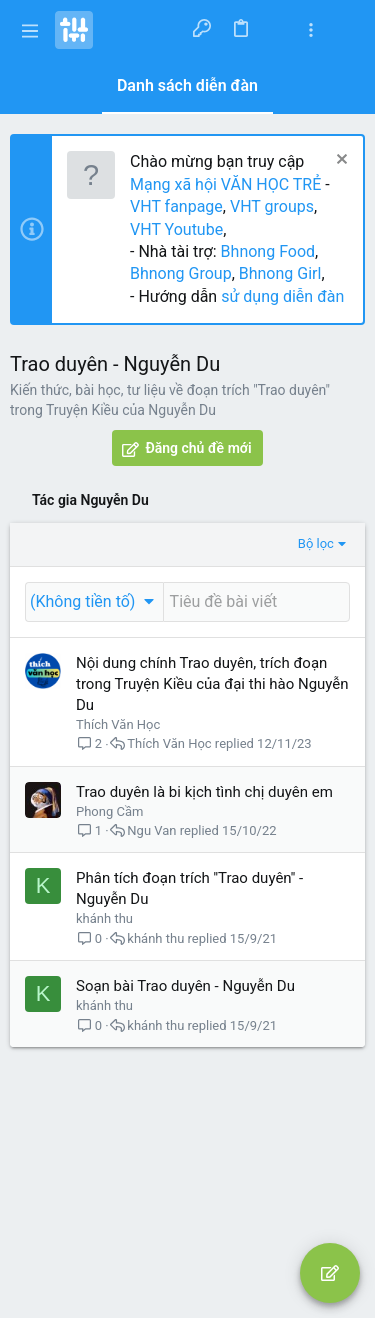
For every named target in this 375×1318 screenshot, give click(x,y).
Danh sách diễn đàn (187, 85)
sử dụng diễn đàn (280, 296)
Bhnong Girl (280, 273)
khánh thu (104, 918)
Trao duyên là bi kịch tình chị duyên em (204, 792)
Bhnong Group (181, 273)
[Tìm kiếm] (346, 30)
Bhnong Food (268, 251)
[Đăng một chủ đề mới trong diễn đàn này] (256, 602)
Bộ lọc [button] (316, 543)
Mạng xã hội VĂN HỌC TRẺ (225, 184)
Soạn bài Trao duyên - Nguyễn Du (185, 986)
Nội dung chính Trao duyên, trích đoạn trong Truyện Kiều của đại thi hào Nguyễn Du (212, 684)
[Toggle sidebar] (311, 30)
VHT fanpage (176, 206)
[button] (30, 30)
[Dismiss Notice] (339, 161)
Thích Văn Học (118, 724)
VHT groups (272, 206)
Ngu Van (151, 830)
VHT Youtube (176, 229)
